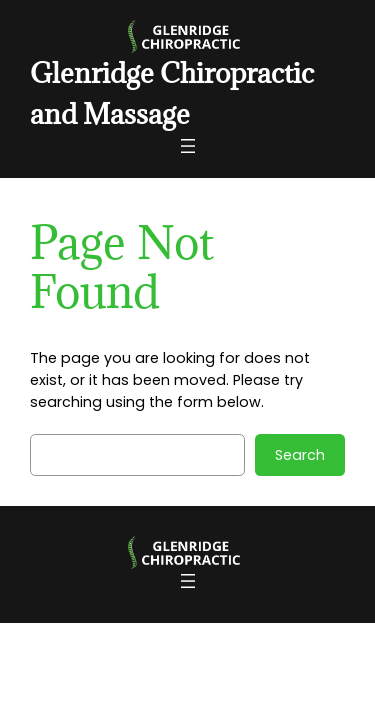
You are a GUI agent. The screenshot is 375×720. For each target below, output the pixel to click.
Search (300, 455)
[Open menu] (188, 146)
